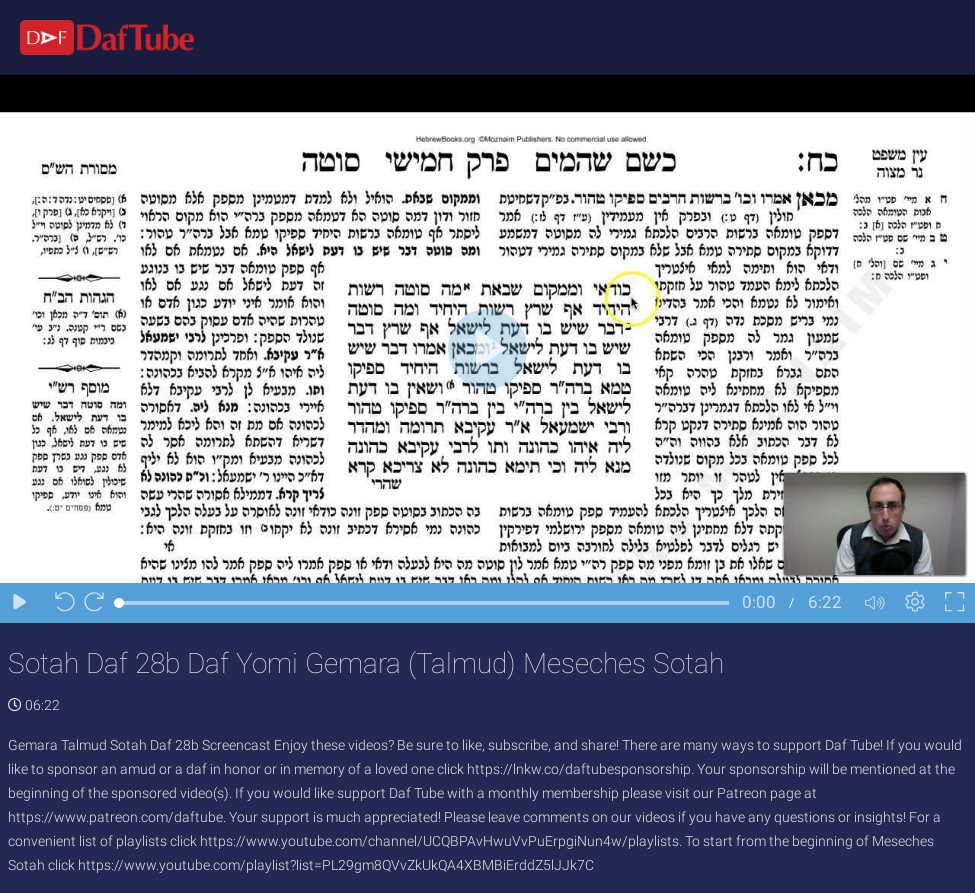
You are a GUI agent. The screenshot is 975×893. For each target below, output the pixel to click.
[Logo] (97, 36)
